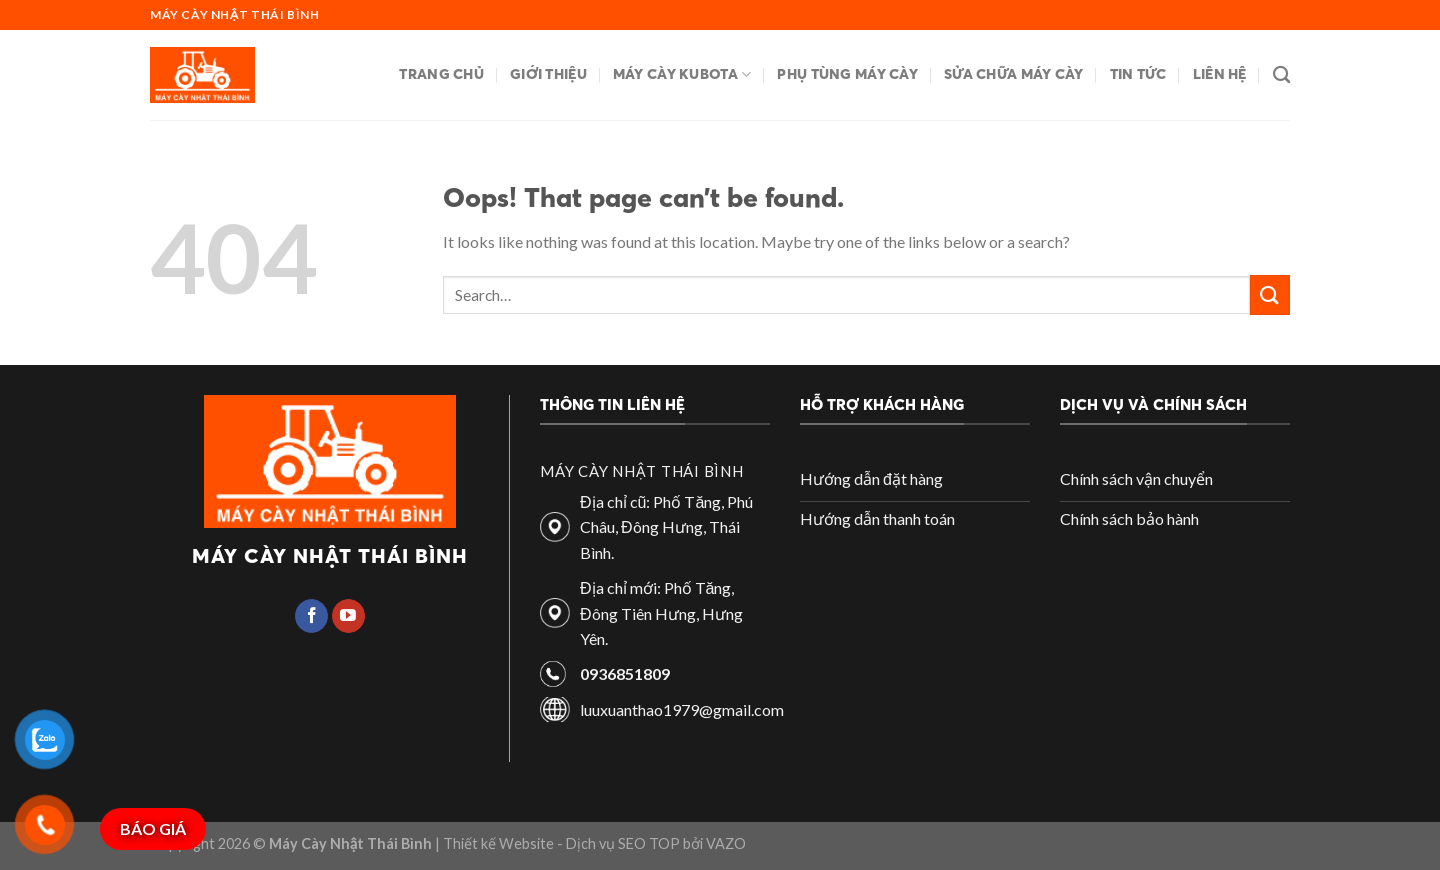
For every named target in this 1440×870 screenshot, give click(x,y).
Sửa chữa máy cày (1014, 74)
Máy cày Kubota (682, 74)
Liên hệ (1220, 74)
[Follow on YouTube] (348, 616)
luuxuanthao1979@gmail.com (682, 709)
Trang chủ (441, 74)
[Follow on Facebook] (311, 616)
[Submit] (1270, 294)
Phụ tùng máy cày (847, 74)
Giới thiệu (548, 74)
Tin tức (1138, 74)
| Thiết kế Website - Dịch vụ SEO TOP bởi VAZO (589, 843)
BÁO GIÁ (153, 828)
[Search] (1281, 75)
